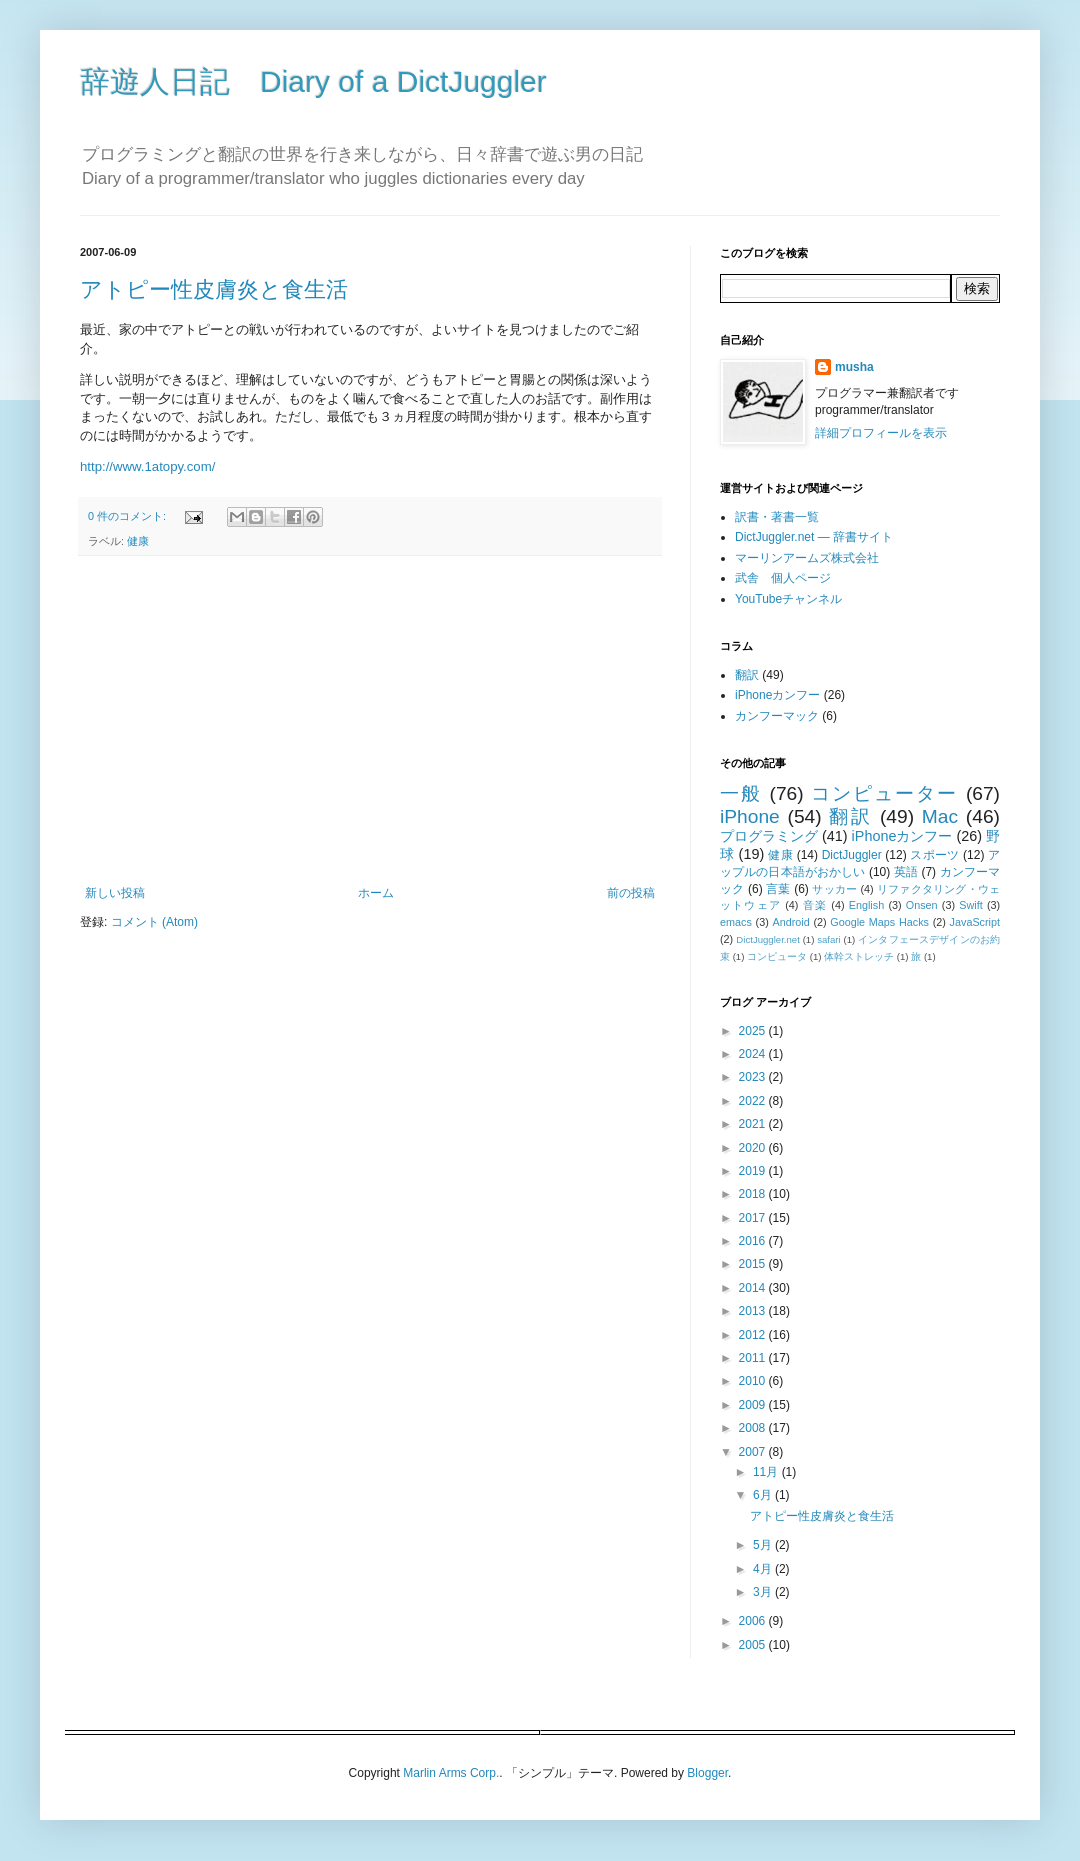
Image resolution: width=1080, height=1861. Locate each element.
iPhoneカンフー (777, 695)
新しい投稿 (115, 893)
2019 (754, 1171)
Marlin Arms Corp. (451, 1773)
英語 (906, 872)
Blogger (707, 1773)
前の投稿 (631, 893)
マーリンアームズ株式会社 (807, 558)
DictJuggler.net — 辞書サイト (814, 537)
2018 (754, 1194)
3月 (764, 1592)
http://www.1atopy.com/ (147, 466)
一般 (741, 793)
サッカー (834, 889)
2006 (754, 1621)
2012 (754, 1335)
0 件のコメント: (128, 516)
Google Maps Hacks (879, 922)
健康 (138, 541)
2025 (754, 1031)
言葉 (778, 889)
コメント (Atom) (154, 922)
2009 (754, 1405)
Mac (940, 816)
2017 (754, 1218)
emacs (736, 922)
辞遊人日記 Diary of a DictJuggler (313, 81)
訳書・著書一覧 (777, 517)
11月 (767, 1472)
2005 (754, 1645)
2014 (754, 1288)
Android (790, 922)
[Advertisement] (370, 721)
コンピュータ (777, 956)
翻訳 (747, 675)
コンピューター (884, 793)
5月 (764, 1545)
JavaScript (975, 922)
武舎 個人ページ (783, 578)
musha (854, 367)
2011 (754, 1358)
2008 (754, 1428)
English (866, 905)
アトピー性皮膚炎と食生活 (214, 289)
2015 (754, 1264)
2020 (754, 1148)
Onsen (922, 905)
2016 (754, 1241)
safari (828, 939)
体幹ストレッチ (859, 956)
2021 (754, 1124)
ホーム (376, 893)
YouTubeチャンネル (788, 599)
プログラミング (769, 836)
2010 (754, 1381)
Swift (970, 905)
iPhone (750, 816)
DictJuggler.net (767, 939)
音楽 (815, 905)
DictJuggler (852, 855)
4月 (764, 1569)
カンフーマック (777, 716)
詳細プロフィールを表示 (881, 433)
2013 (754, 1311)
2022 (754, 1101)
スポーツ (934, 855)
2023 (754, 1077)
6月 (764, 1495)
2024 (754, 1054)
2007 (754, 1452)
